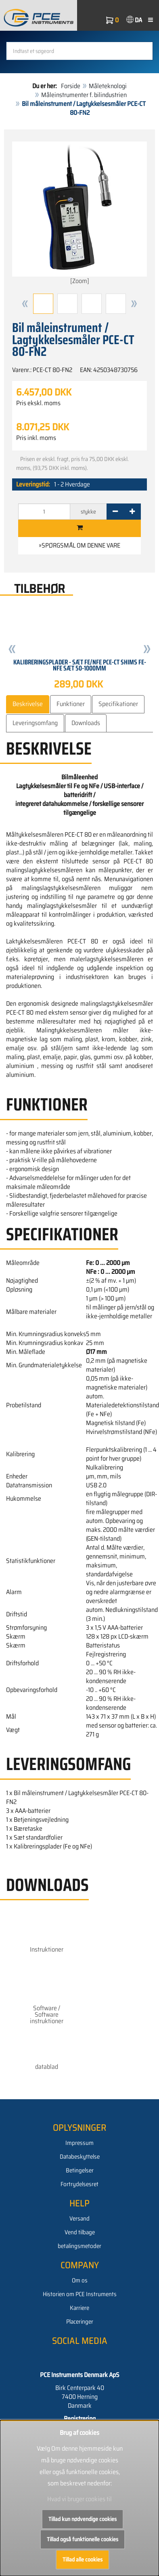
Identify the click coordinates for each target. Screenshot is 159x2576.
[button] (25, 304)
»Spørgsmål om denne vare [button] (79, 545)
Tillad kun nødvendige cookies (82, 2519)
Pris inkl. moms (36, 438)
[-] (115, 511)
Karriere (79, 2308)
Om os (80, 2280)
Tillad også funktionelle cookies (82, 2539)
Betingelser (80, 2170)
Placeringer (79, 2321)
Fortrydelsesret (79, 2184)
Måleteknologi (108, 86)
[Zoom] (79, 214)
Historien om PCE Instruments (80, 2294)
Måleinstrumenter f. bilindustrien (84, 95)
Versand (79, 2218)
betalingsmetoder (79, 2246)
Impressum (79, 2143)
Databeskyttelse (80, 2156)
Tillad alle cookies (83, 2559)
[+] (132, 511)
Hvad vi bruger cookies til (79, 2499)
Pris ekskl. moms (38, 403)
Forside (70, 86)
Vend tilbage (80, 2232)
